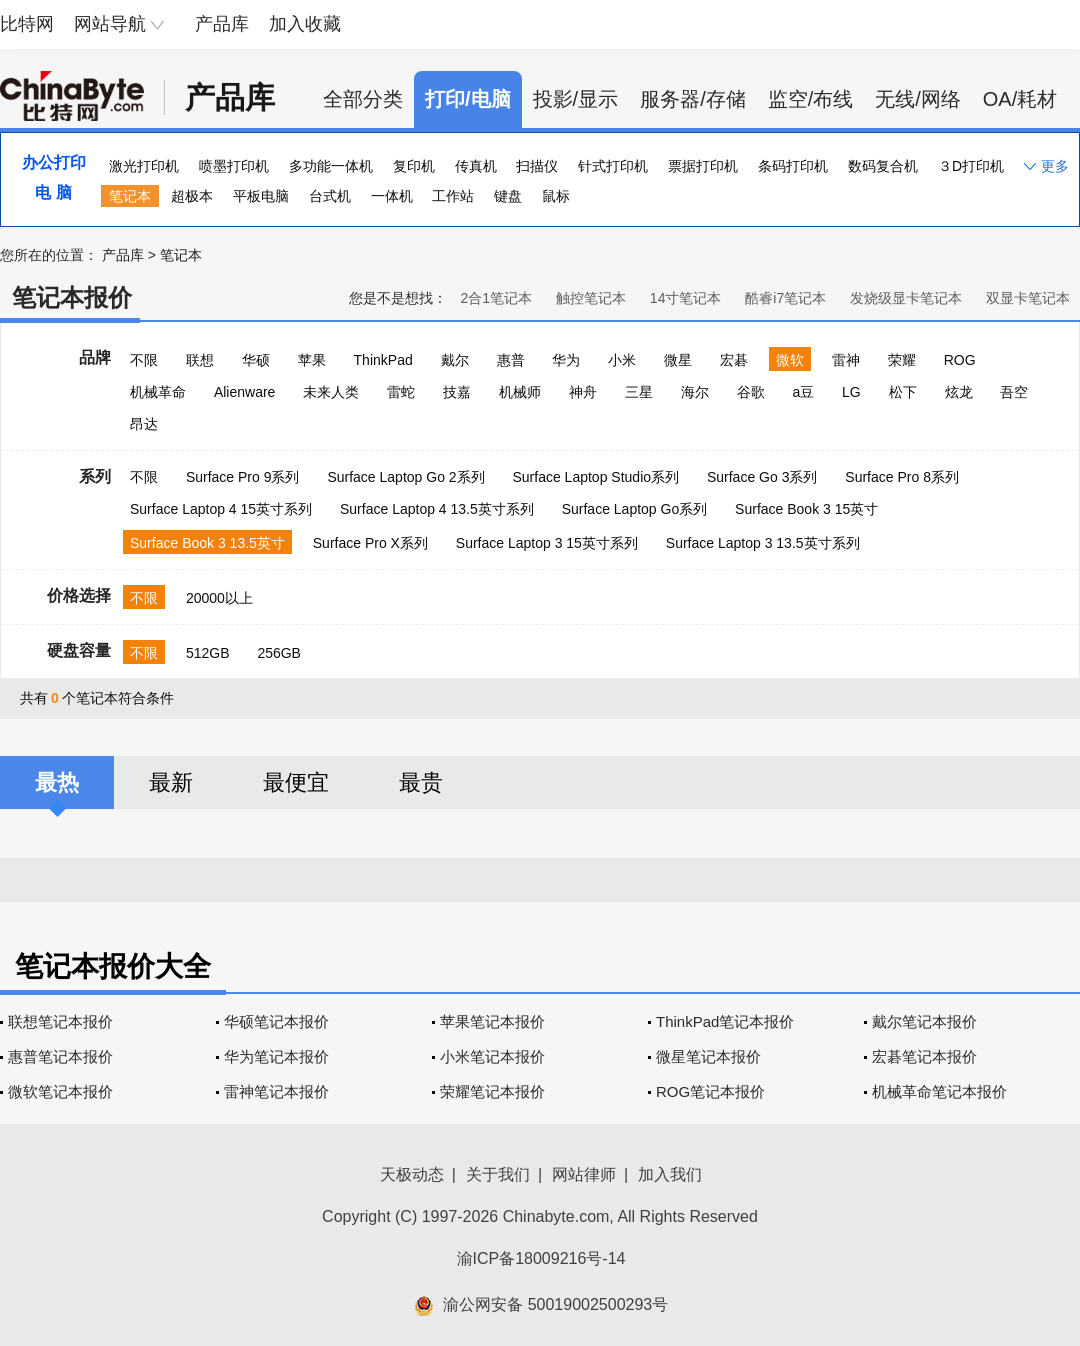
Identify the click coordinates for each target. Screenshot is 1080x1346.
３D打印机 (971, 166)
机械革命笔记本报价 (939, 1091)
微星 (678, 360)
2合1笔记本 (496, 298)
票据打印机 (703, 166)
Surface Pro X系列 (370, 543)
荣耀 (902, 360)
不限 (144, 360)
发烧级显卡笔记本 (906, 298)
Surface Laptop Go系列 (635, 509)
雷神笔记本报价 (276, 1091)
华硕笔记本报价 (276, 1021)
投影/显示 (576, 99)
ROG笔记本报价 (710, 1091)
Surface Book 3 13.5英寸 (207, 543)
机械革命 (158, 392)
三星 (639, 392)
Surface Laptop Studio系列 (595, 477)
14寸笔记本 (686, 298)
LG (851, 392)
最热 (57, 782)
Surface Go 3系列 (762, 477)
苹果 (312, 360)
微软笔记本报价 (60, 1091)
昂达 (144, 424)
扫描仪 (537, 166)
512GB (208, 653)
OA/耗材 (1020, 99)
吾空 (1014, 392)
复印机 (414, 166)
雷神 (846, 360)
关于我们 (498, 1174)
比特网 (27, 24)
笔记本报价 (72, 297)
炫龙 (959, 392)
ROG (960, 360)
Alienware (244, 392)
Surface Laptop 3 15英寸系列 (547, 543)
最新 (171, 782)
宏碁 (734, 360)
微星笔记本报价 (708, 1056)
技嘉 (457, 392)
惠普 (511, 360)
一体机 (392, 196)
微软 (790, 360)
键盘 (508, 196)
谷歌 (751, 392)
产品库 (222, 24)
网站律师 (584, 1174)
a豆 (803, 392)
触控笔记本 (591, 298)
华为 (566, 360)
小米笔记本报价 (492, 1056)
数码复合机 (883, 166)
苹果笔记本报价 (492, 1021)
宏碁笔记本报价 (924, 1056)
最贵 (421, 782)
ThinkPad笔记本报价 (725, 1021)
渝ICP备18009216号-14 (541, 1258)
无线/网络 (918, 99)
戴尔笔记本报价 (924, 1021)
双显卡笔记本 (1028, 298)
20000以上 (219, 598)
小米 (622, 360)
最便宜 (296, 782)
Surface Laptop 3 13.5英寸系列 (763, 543)
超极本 (192, 196)
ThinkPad (383, 360)
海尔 (695, 392)
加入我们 (670, 1174)
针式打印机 (613, 166)
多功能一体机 (331, 166)
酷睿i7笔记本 (785, 298)
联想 (200, 360)
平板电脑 (261, 196)
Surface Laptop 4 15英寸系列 (221, 509)
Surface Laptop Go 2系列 (405, 477)
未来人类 (331, 392)
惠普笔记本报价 (60, 1056)
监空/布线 (811, 99)
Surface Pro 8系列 (902, 477)
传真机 (476, 166)
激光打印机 (144, 166)
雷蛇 (401, 392)
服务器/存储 (693, 99)
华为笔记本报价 (276, 1056)
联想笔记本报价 (60, 1021)
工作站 (453, 196)
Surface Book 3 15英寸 (806, 509)
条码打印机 (793, 166)
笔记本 (130, 196)
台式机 (330, 196)
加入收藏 (305, 24)
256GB (279, 653)
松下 (903, 392)
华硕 (256, 360)
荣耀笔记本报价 (492, 1091)
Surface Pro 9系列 (243, 477)
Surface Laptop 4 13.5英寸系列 (437, 509)
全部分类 (363, 99)
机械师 (520, 392)
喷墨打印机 (234, 166)
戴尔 (455, 360)
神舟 (583, 392)
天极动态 (412, 1174)
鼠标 (556, 196)
